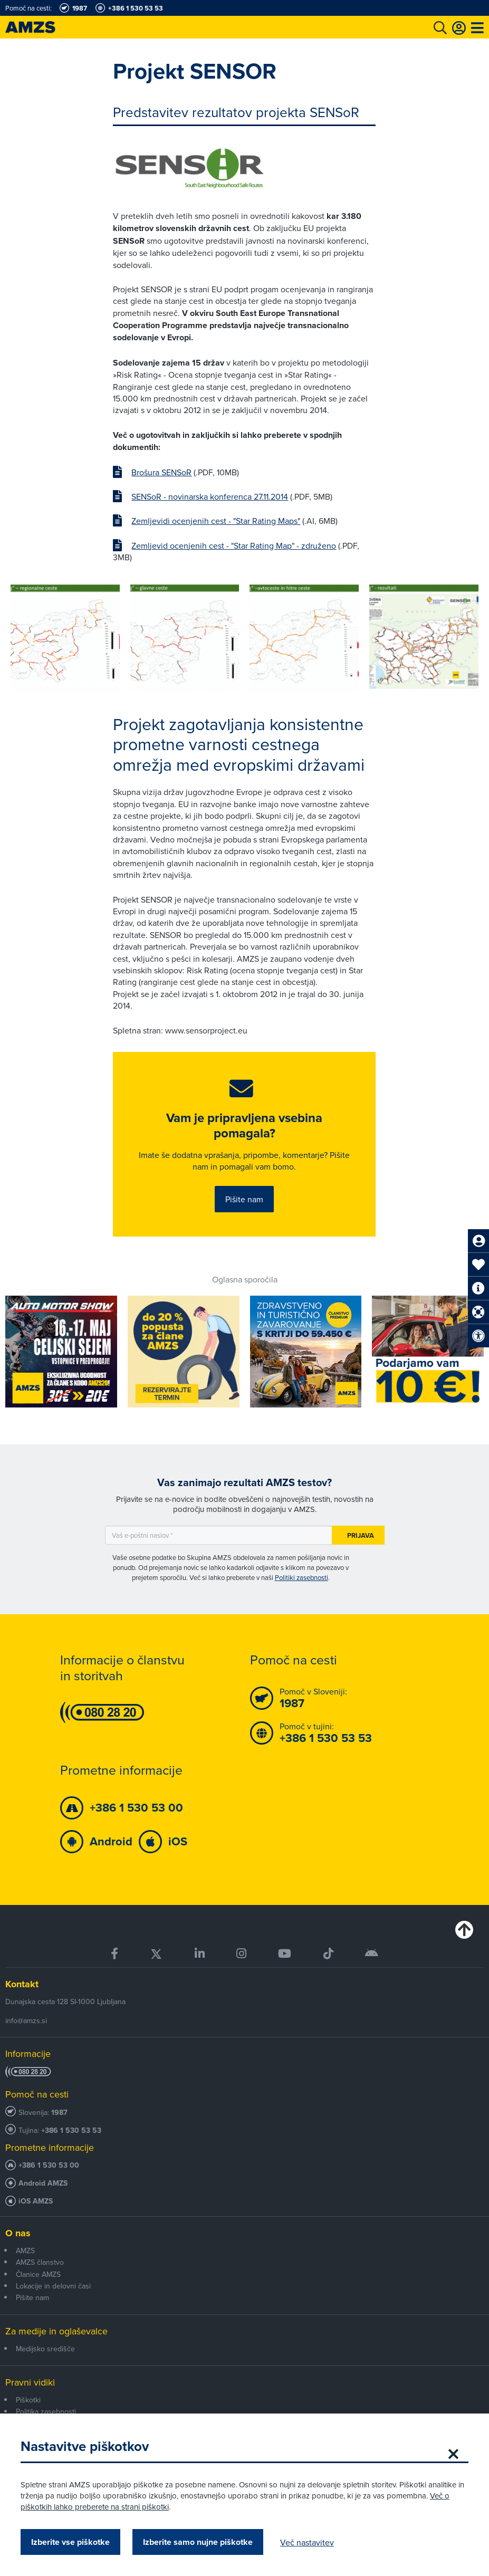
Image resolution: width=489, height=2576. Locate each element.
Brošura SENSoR (161, 472)
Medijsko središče (45, 2350)
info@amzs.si (26, 2022)
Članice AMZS (38, 2276)
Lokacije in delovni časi (53, 2287)
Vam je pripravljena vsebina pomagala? (244, 1126)
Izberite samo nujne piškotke (198, 2542)
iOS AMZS (35, 2202)
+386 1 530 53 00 (48, 2166)
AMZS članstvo (40, 2263)
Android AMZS (43, 2184)
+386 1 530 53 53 (71, 2132)
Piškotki (28, 2401)
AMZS (25, 2252)
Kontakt (22, 1986)
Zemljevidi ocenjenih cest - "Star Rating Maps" (215, 520)
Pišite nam (244, 1199)
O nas (18, 2235)
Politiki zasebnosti (301, 1579)
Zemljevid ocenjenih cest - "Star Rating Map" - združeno (233, 545)
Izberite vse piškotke (71, 2542)
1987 (59, 2114)
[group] (65, 639)
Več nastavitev (307, 2542)
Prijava (360, 1537)
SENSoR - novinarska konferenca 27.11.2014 (209, 496)
